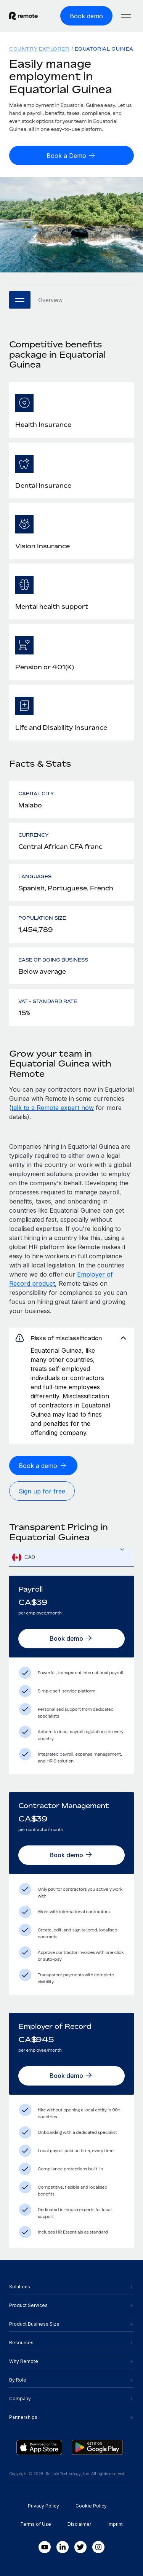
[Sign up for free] (42, 1491)
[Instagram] (98, 2547)
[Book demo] (86, 15)
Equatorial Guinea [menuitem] (104, 49)
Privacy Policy (43, 2506)
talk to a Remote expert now (52, 1107)
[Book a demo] (43, 1465)
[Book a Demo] (71, 155)
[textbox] (71, 1558)
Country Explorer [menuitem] (39, 49)
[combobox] (71, 1557)
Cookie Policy (91, 2506)
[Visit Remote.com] (23, 18)
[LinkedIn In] (62, 2547)
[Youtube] (45, 2547)
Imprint (115, 2524)
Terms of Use (35, 2524)
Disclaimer (79, 2524)
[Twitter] (80, 2547)
